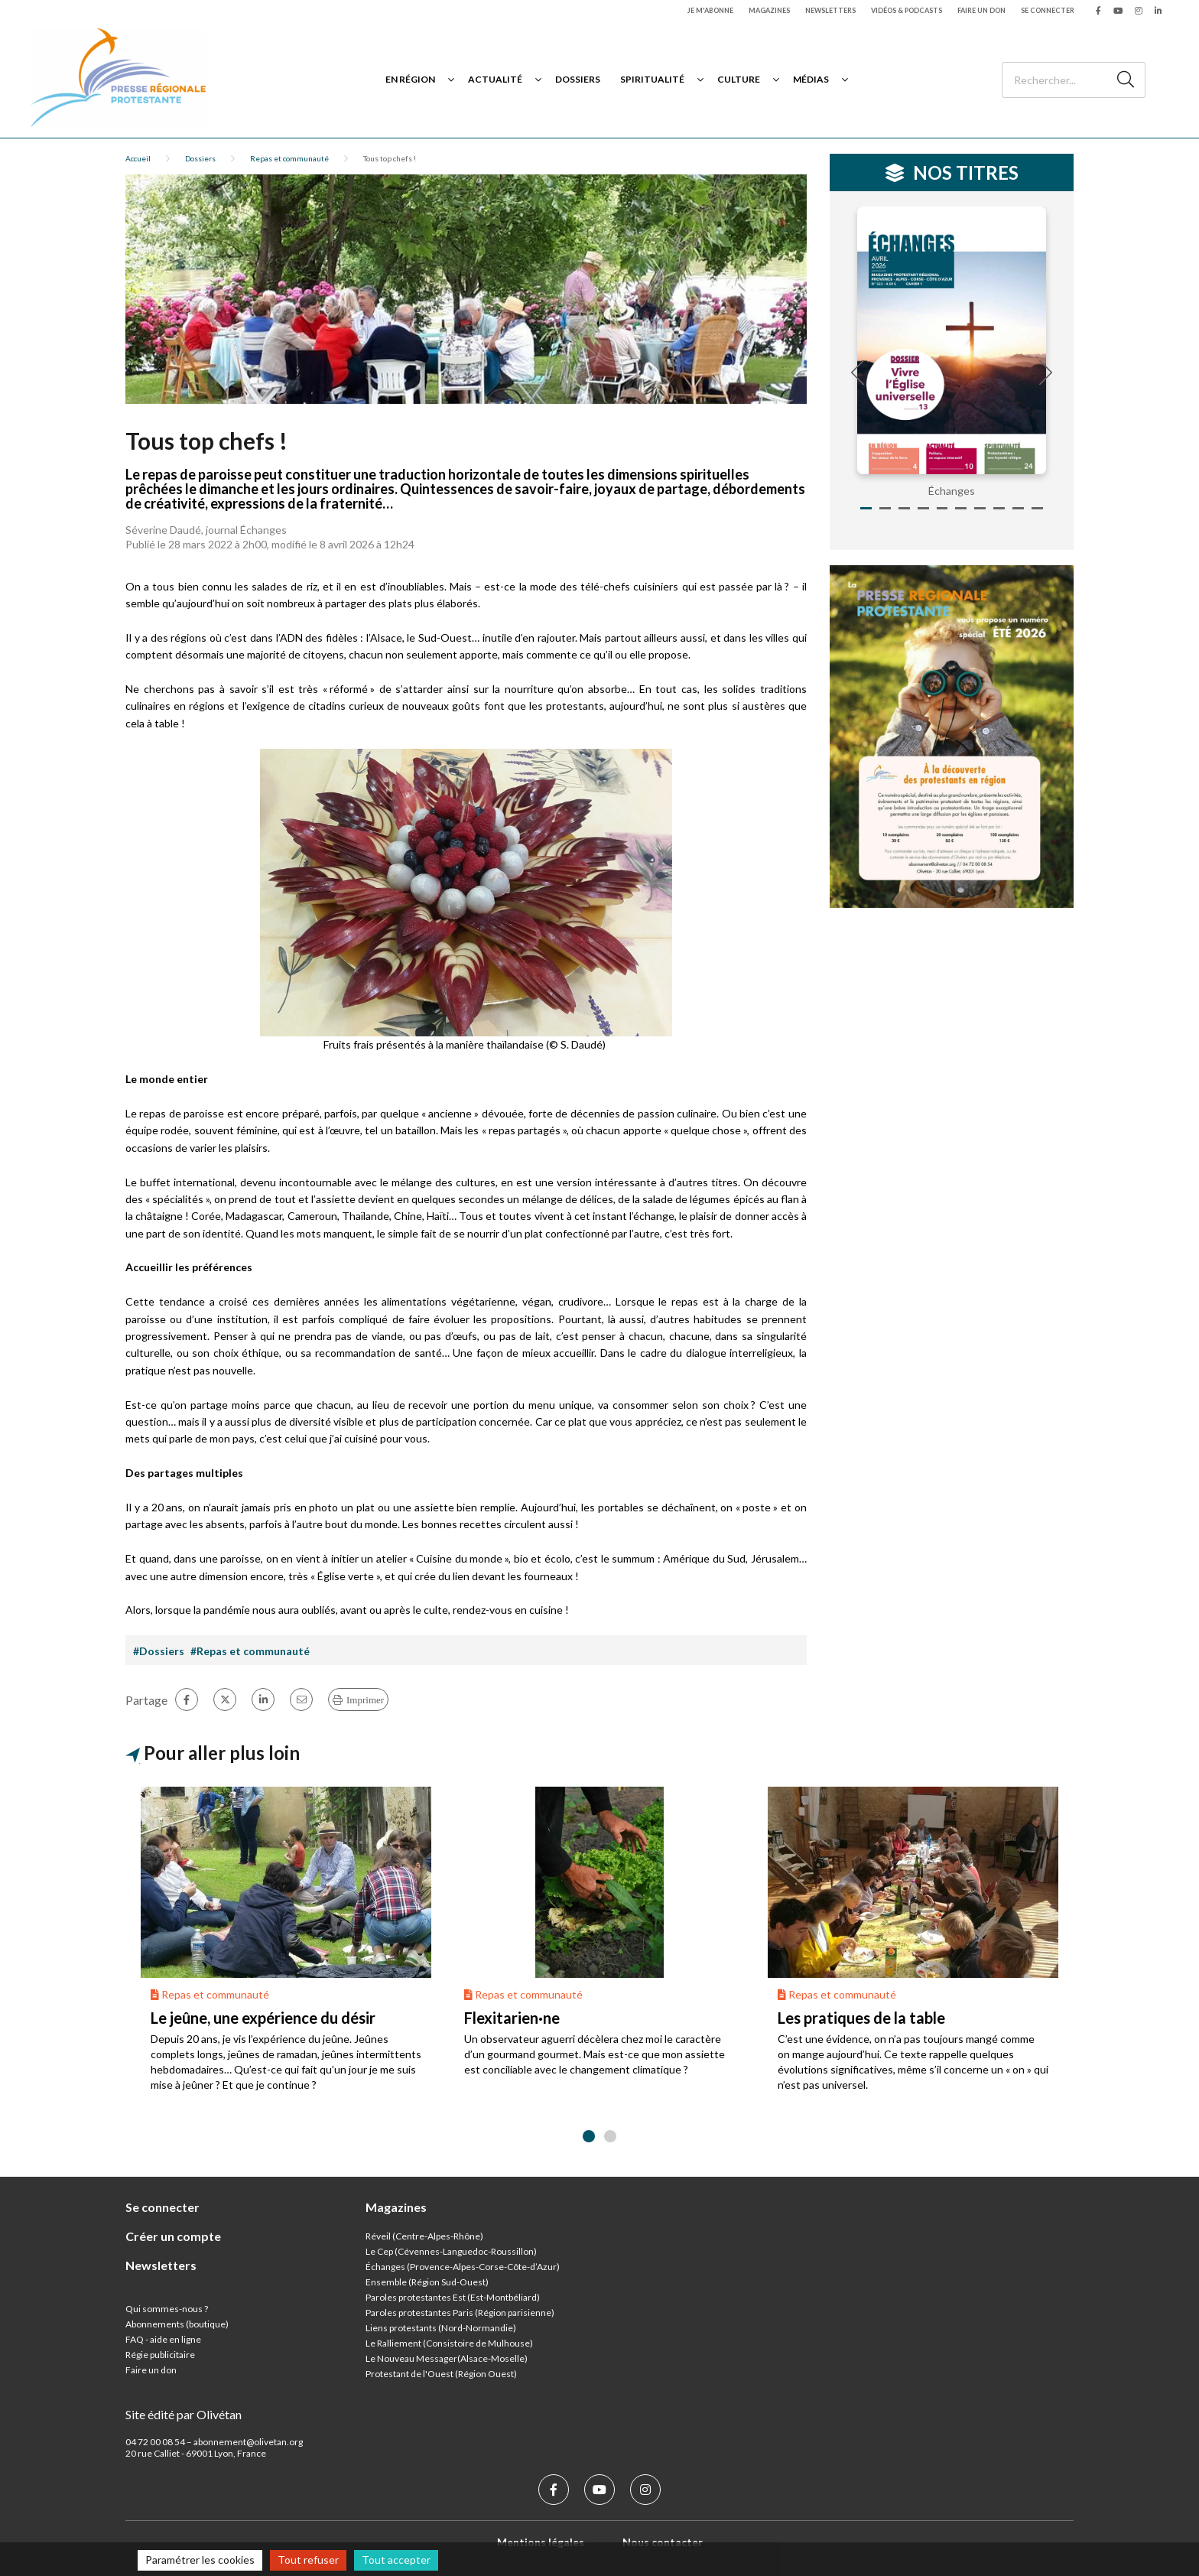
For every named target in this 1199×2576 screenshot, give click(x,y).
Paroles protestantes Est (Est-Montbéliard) (453, 2297)
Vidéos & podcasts (906, 10)
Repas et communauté (289, 158)
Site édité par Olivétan (183, 2414)
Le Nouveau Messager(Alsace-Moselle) (447, 2358)
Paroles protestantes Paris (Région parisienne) (460, 2312)
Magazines (769, 10)
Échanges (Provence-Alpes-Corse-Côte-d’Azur (461, 2266)
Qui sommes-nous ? (166, 2308)
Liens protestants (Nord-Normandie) (441, 2328)
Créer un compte (173, 2236)
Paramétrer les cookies (200, 2559)
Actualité (495, 79)
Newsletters (830, 10)
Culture (738, 79)
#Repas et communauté (250, 1650)
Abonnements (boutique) (177, 2324)
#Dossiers (158, 1650)
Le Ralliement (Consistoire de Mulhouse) (449, 2343)
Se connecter (1047, 10)
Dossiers (577, 79)
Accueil (138, 158)
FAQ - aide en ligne (163, 2339)
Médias (811, 79)
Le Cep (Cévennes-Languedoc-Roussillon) (451, 2251)
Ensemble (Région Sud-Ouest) (427, 2282)
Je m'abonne (710, 10)
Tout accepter (396, 2559)
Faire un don (981, 10)
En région (410, 79)
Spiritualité (652, 79)
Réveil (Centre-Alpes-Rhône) (424, 2236)
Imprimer (365, 1700)
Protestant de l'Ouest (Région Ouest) (441, 2373)
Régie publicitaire (160, 2354)
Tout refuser (308, 2559)
